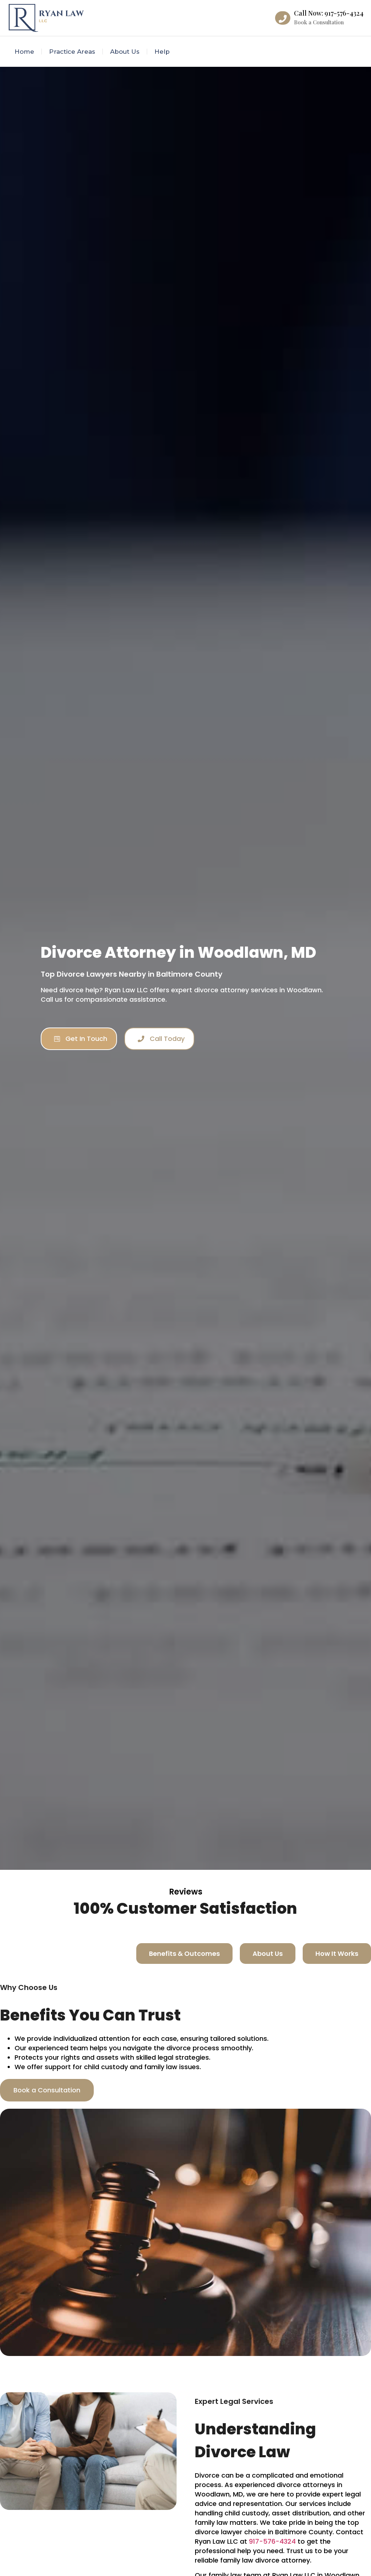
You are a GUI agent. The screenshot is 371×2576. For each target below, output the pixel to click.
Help (162, 51)
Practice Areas (72, 51)
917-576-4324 (272, 2541)
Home (24, 51)
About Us (125, 51)
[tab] (184, 1953)
